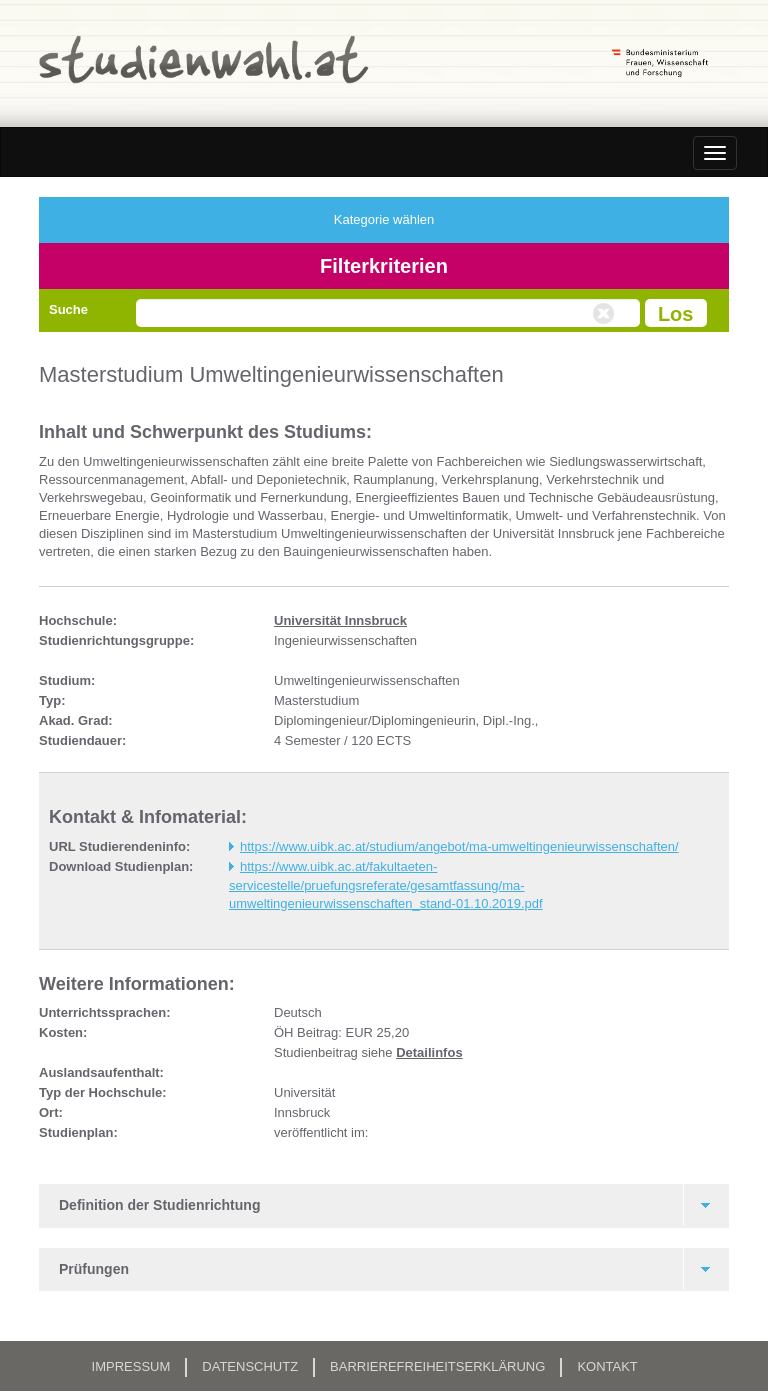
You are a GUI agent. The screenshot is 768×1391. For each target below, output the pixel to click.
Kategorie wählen (384, 219)
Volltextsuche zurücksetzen (606, 314)
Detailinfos (429, 1052)
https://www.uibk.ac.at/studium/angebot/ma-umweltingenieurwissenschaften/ (459, 846)
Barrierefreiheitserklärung (437, 1366)
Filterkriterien (384, 266)
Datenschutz (250, 1366)
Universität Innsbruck (340, 620)
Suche (68, 309)
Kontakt (607, 1366)
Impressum (131, 1366)
